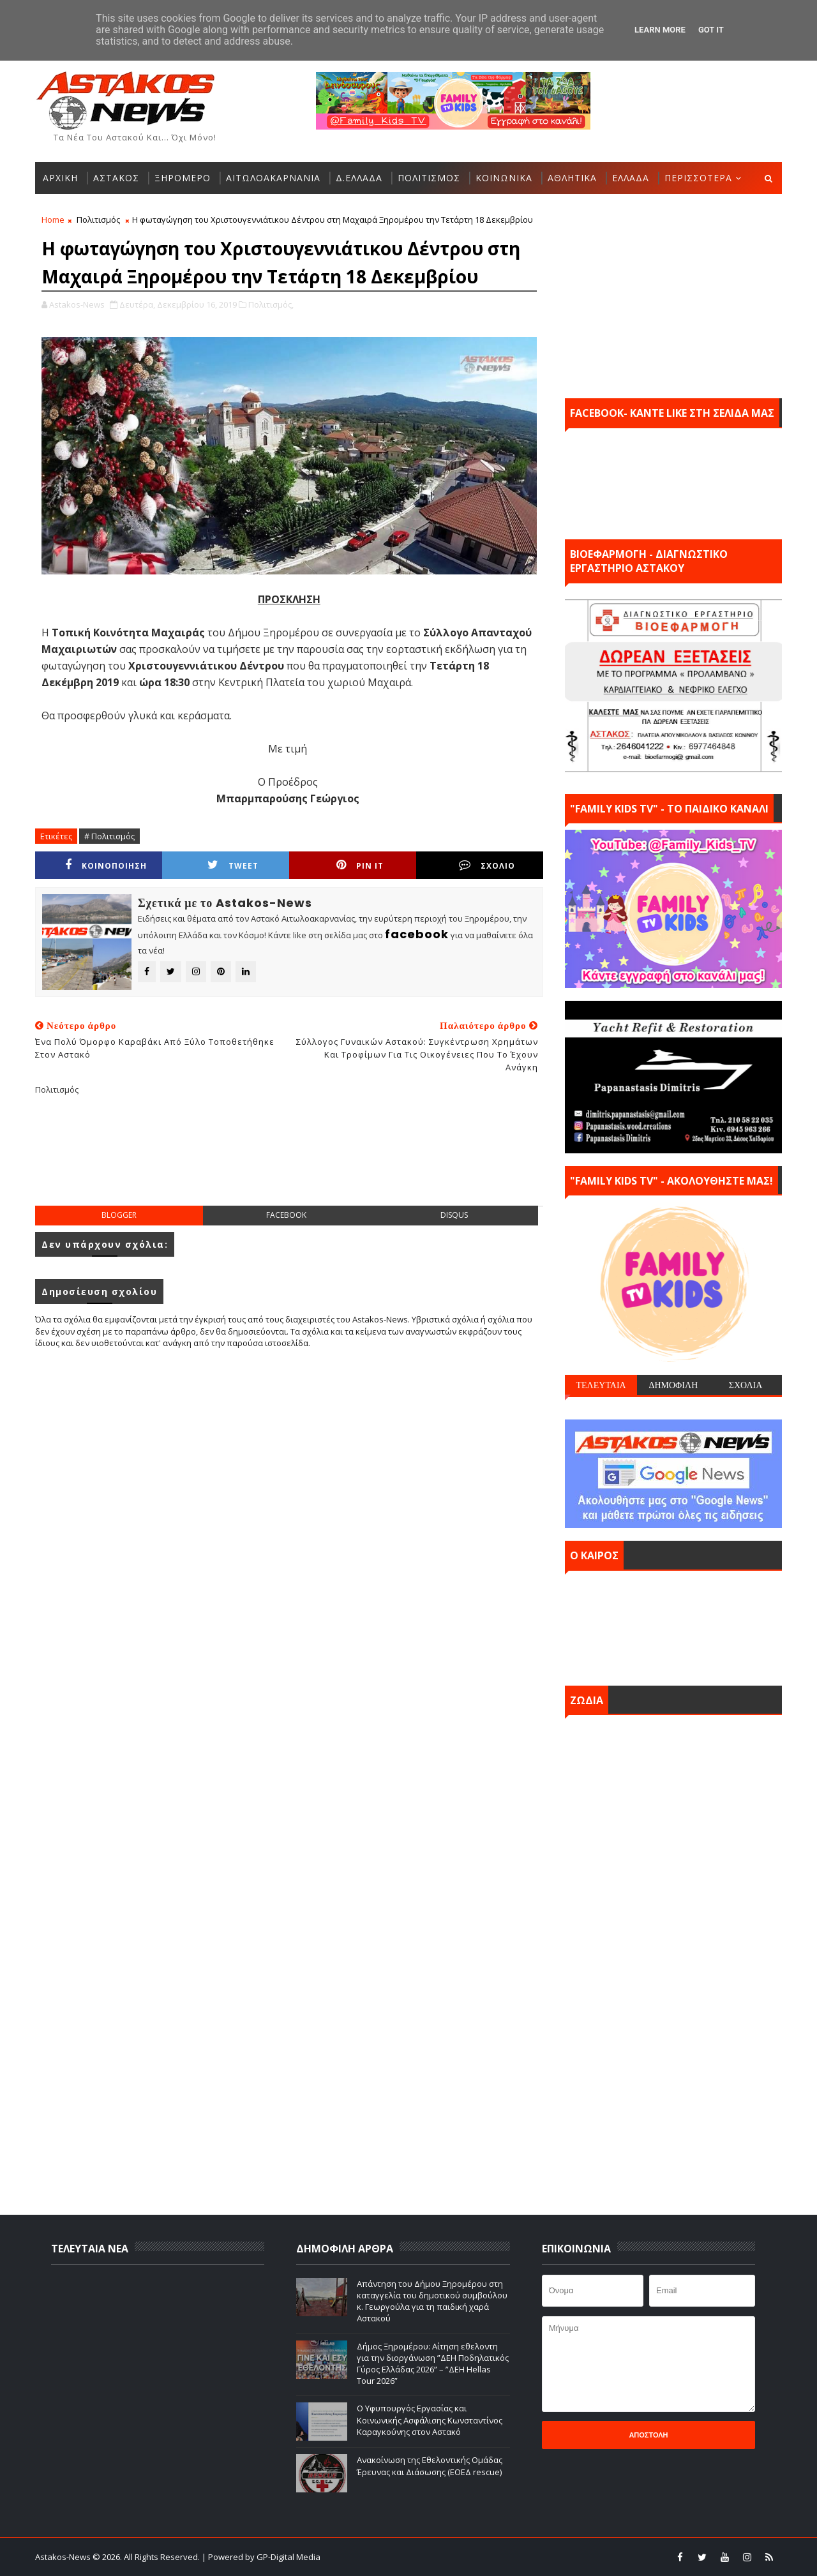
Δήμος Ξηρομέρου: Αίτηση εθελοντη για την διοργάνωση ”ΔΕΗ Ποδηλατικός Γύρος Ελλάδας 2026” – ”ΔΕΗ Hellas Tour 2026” (433, 2363)
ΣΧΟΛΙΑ (746, 1385)
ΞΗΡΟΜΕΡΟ (182, 178)
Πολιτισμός (98, 219)
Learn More (660, 29)
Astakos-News (64, 2557)
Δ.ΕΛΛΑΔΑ (359, 178)
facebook (286, 1214)
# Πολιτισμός (109, 836)
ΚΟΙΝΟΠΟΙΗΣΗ (106, 865)
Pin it (360, 865)
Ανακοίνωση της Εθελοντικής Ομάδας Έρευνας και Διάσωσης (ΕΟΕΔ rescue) (429, 2465)
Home (52, 219)
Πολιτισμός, (271, 304)
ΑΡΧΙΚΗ (60, 178)
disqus (454, 1214)
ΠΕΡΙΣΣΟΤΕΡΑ (698, 178)
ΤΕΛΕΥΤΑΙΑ (601, 1385)
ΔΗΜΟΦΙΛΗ (673, 1385)
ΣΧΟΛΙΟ (487, 865)
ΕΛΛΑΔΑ (630, 178)
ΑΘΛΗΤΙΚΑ (572, 178)
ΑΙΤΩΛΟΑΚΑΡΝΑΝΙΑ (273, 178)
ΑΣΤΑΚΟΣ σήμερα (673, 1625)
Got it (711, 29)
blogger (119, 1214)
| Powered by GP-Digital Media (261, 2557)
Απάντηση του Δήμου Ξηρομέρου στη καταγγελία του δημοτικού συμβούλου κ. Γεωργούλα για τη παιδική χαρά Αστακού (432, 2301)
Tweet (233, 865)
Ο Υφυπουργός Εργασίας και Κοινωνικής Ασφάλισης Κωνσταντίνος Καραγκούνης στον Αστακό (429, 2419)
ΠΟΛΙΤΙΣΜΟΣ (429, 178)
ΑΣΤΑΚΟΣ (116, 178)
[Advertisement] (289, 1160)
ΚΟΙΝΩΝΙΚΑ (504, 178)
